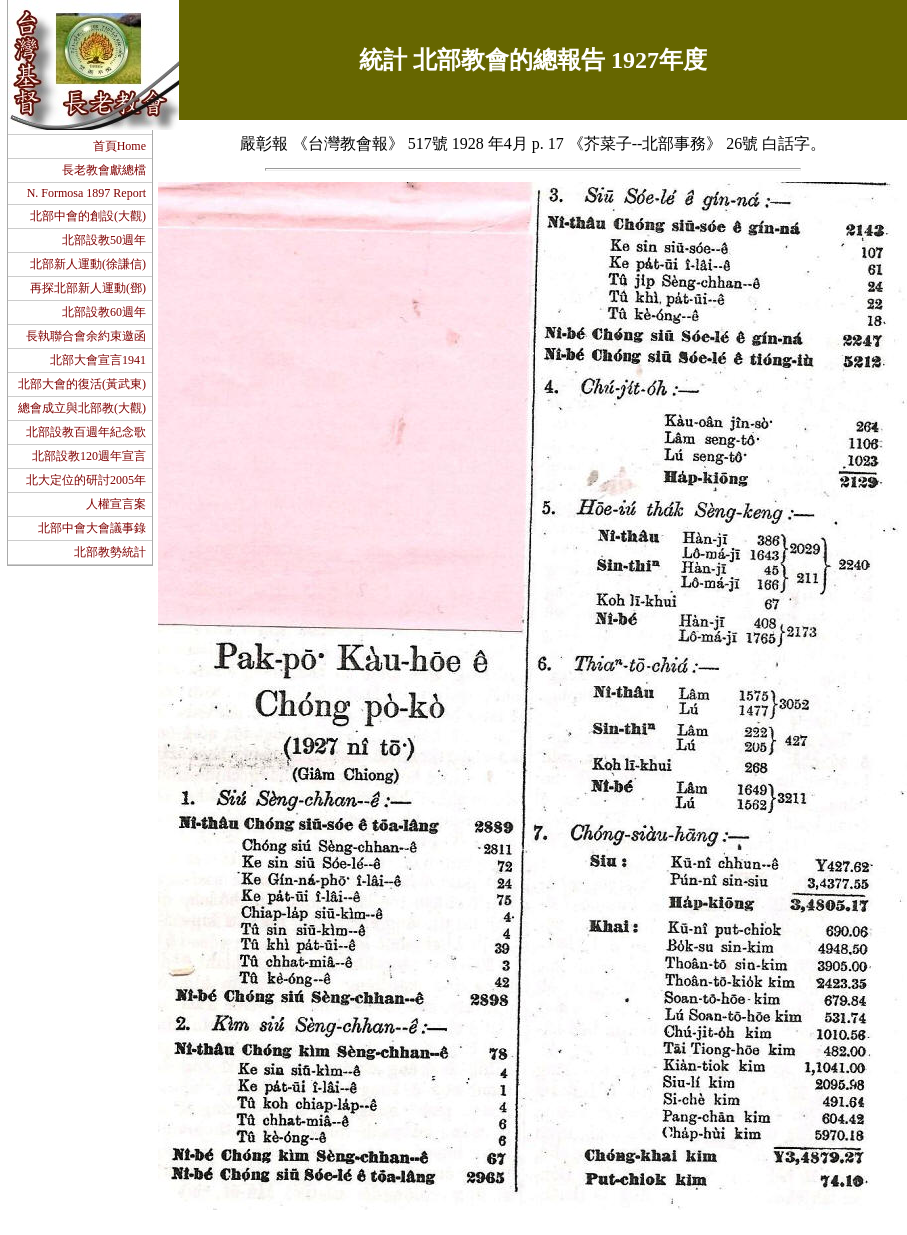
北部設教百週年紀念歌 (86, 432)
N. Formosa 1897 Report (85, 193)
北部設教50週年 (104, 240)
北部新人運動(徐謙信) (88, 264)
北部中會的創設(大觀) (88, 216)
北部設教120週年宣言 (89, 456)
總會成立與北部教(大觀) (82, 408)
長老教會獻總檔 (104, 170)
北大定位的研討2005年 (86, 480)
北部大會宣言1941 (98, 360)
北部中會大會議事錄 (92, 528)
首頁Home (119, 146)
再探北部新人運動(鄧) (88, 288)
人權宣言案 (116, 504)
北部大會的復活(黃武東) (82, 384)
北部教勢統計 (110, 552)
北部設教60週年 (104, 312)
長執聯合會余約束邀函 (86, 336)
